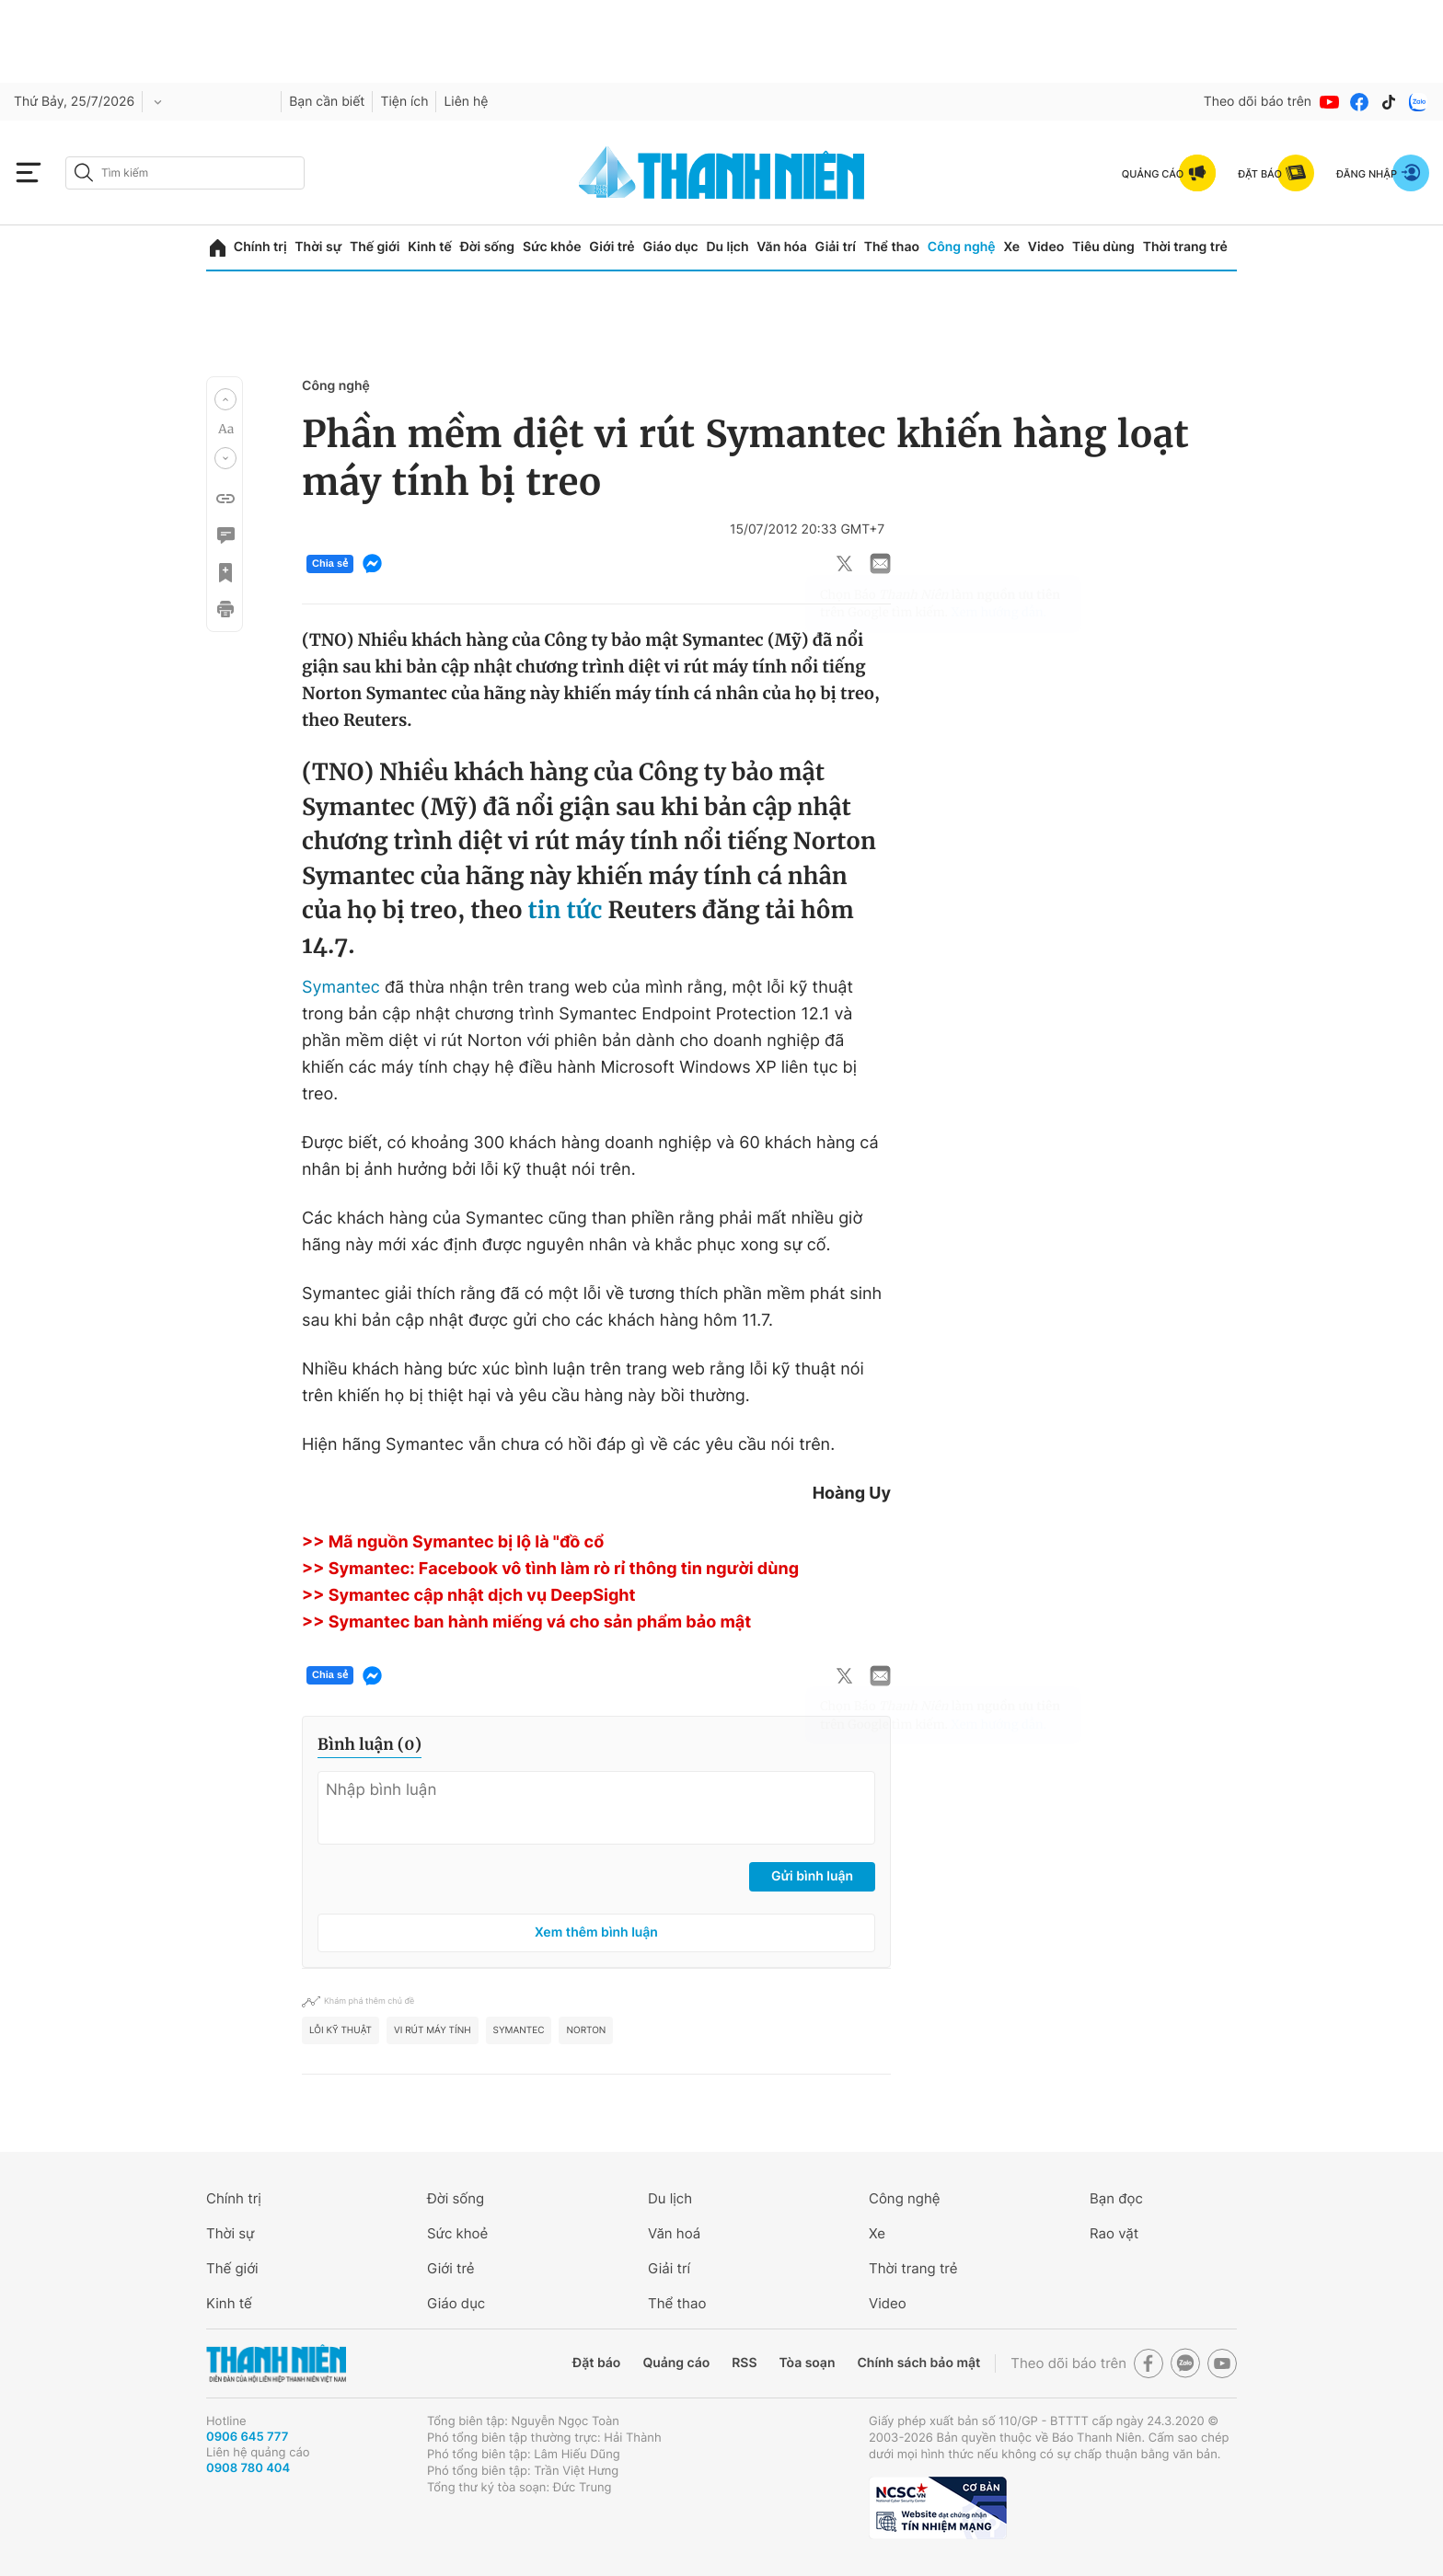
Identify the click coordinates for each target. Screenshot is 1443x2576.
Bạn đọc (1116, 2198)
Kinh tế (430, 247)
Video (1046, 247)
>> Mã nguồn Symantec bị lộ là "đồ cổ (453, 1542)
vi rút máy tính (432, 2030)
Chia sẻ (330, 563)
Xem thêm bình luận (596, 1932)
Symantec (343, 987)
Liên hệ (466, 101)
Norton (586, 2030)
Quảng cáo (676, 2363)
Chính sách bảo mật (918, 2363)
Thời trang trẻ (1185, 247)
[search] (185, 173)
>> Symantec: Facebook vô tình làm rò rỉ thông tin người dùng (550, 1569)
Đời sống (487, 247)
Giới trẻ (611, 247)
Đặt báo (596, 2363)
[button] (225, 399)
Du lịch (727, 247)
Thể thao (891, 247)
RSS (744, 2363)
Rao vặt (1114, 2233)
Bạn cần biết (326, 101)
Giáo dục (670, 247)
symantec (519, 2030)
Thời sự (317, 247)
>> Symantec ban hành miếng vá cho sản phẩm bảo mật (526, 1622)
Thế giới (374, 247)
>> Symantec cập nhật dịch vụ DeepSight (469, 1595)
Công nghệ (962, 247)
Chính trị (260, 247)
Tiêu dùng (1103, 247)
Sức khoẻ (457, 2233)
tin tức (568, 910)
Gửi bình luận (812, 1876)
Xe (1011, 247)
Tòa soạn (807, 2363)
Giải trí (835, 247)
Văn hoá (674, 2233)
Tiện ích (404, 101)
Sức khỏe (552, 247)
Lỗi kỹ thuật (340, 2030)
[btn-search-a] (84, 172)
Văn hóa (781, 247)
